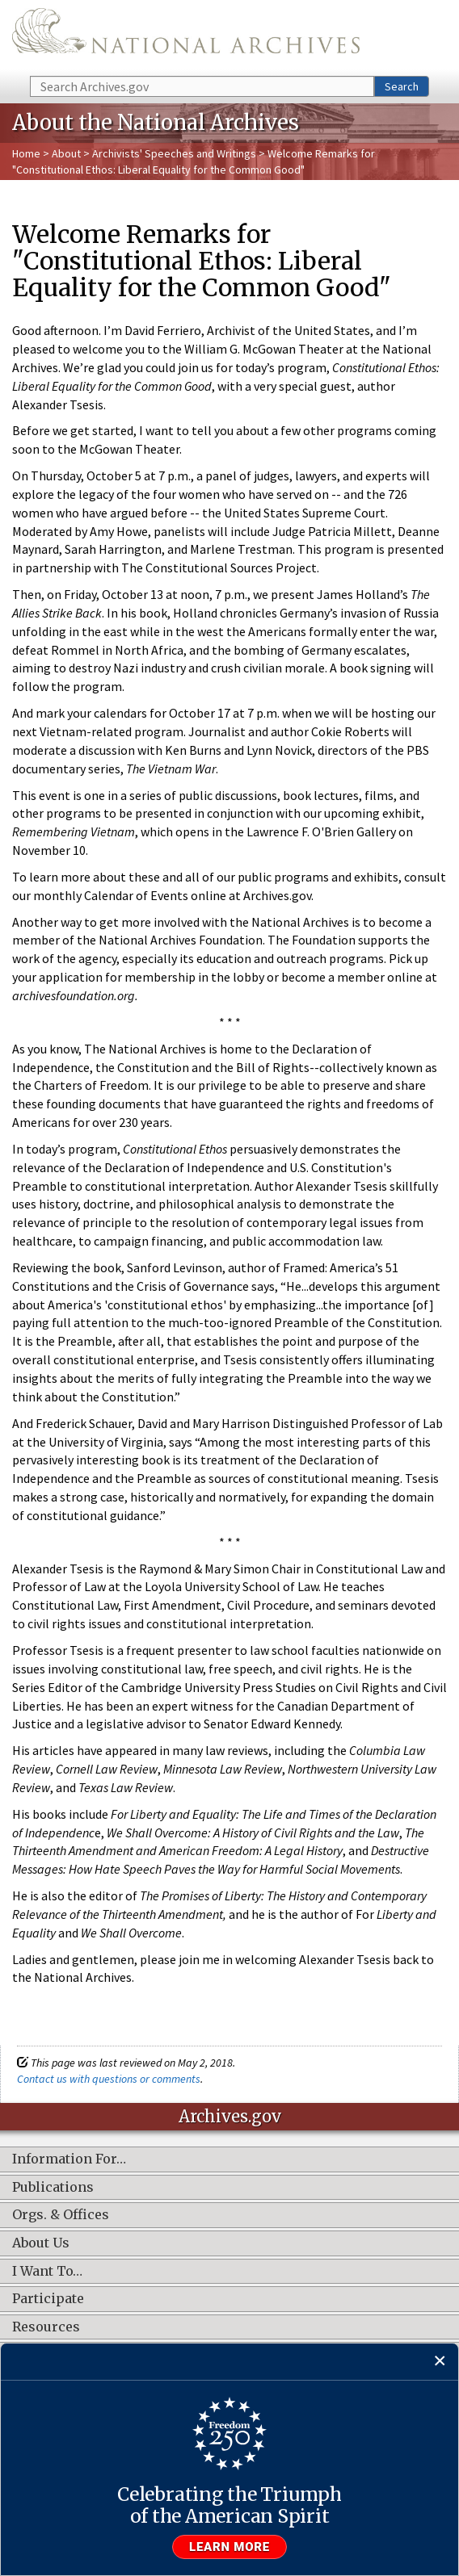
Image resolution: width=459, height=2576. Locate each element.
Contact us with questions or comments (108, 2078)
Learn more (229, 2547)
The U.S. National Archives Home (186, 36)
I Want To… (47, 2271)
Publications (53, 2187)
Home (26, 153)
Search (402, 86)
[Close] (440, 2362)
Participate (48, 2299)
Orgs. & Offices (60, 2215)
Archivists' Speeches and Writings (174, 153)
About (66, 153)
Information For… (69, 2159)
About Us (40, 2243)
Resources (46, 2327)
